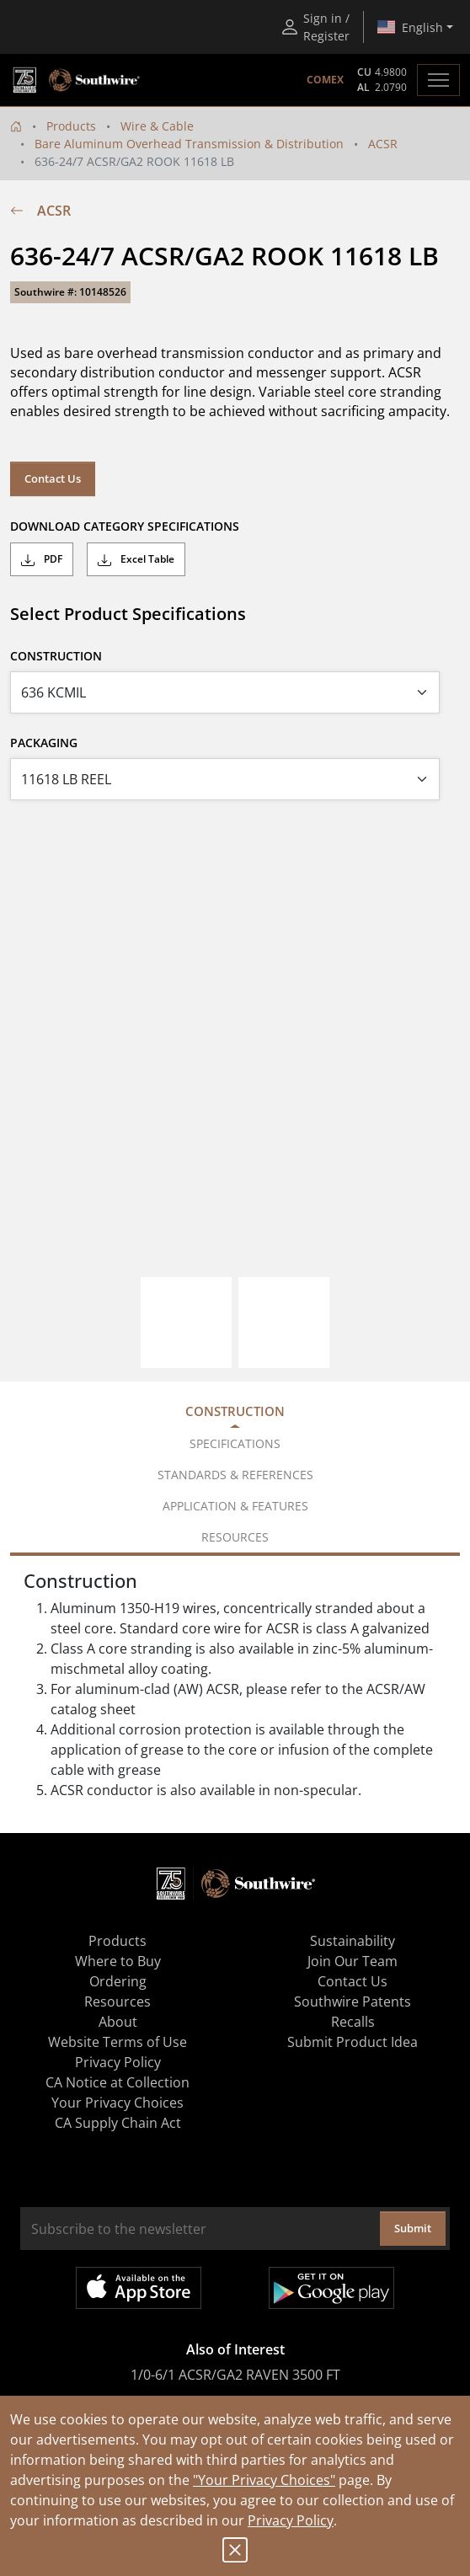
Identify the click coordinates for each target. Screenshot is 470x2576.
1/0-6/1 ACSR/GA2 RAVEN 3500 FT (235, 2374)
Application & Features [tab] (235, 1506)
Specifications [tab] (235, 1443)
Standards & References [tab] (235, 1475)
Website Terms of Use (117, 2042)
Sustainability (352, 1941)
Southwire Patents (352, 2001)
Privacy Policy (291, 2520)
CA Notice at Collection (117, 2082)
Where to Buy (118, 1961)
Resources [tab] (235, 1537)
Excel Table (136, 559)
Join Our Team (352, 1961)
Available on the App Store (138, 2288)
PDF (41, 559)
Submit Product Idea (352, 2042)
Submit (412, 2228)
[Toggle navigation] (438, 80)
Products (71, 126)
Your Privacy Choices (117, 2102)
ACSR (383, 144)
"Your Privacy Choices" (264, 2480)
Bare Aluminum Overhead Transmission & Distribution (189, 144)
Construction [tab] (235, 1411)
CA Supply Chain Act (118, 2123)
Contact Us (52, 478)
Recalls (353, 2021)
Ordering (118, 1981)
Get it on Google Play (331, 2288)
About (118, 2021)
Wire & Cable (157, 126)
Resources (117, 2001)
